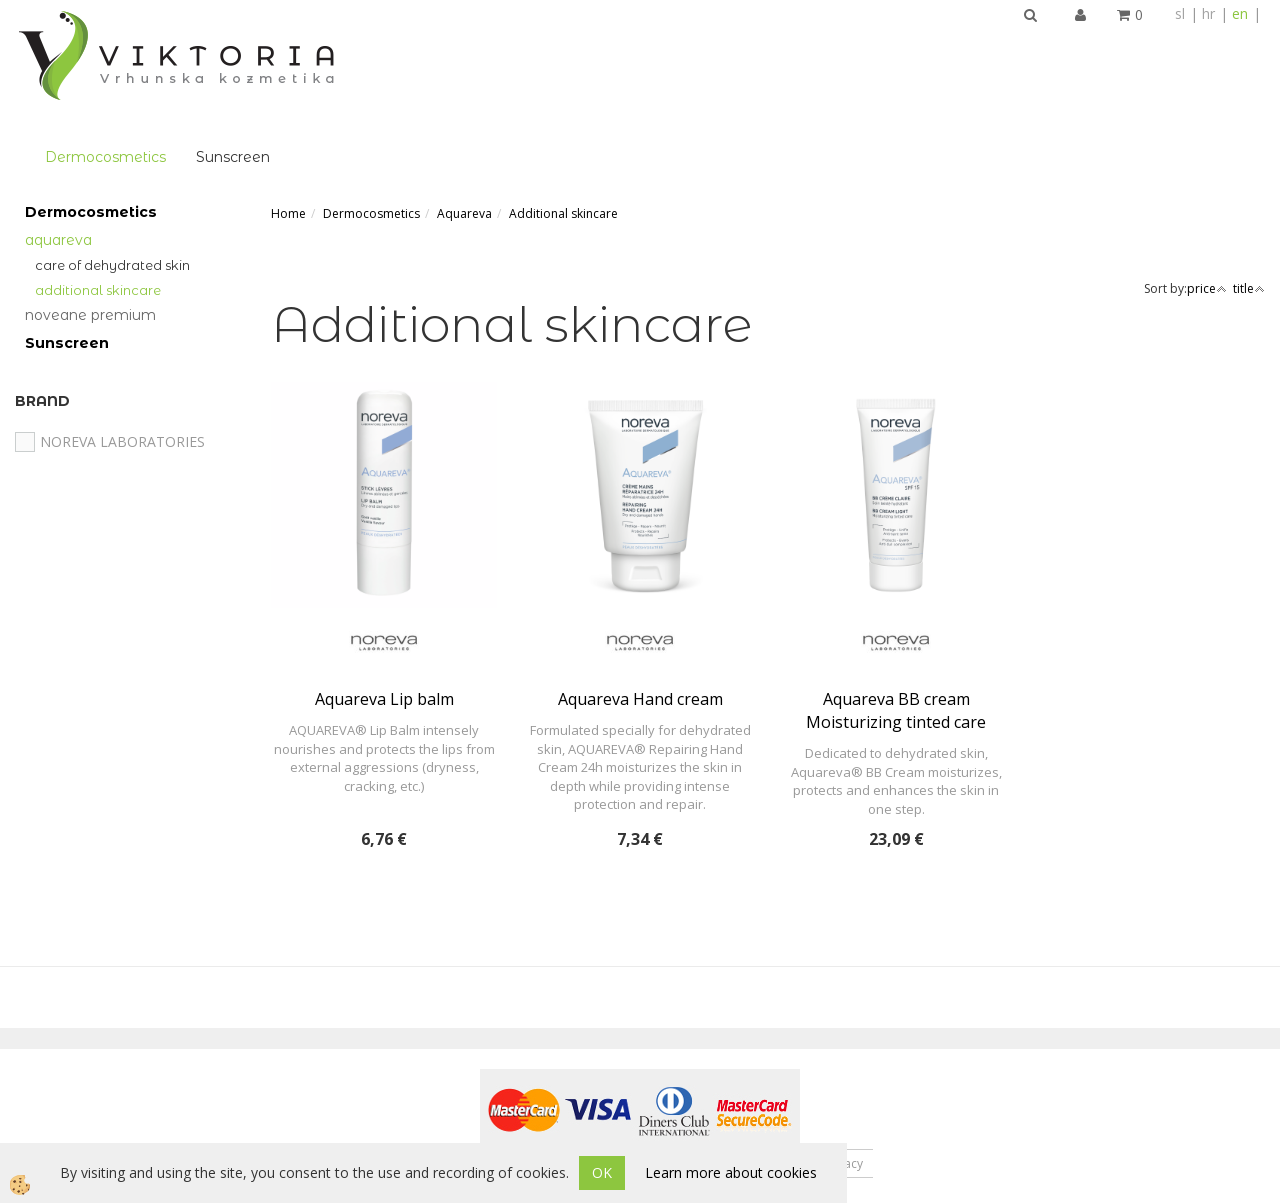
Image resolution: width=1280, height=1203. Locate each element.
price (1207, 191)
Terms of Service (733, 1066)
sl (1180, 13)
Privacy (843, 1066)
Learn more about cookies (731, 1172)
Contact (547, 1066)
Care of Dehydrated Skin (112, 167)
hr (1208, 13)
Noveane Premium (90, 218)
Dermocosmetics (361, 46)
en (1240, 13)
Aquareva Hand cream (640, 602)
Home (288, 115)
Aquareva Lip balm (384, 602)
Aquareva (58, 142)
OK (602, 1172)
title (1249, 191)
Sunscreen (489, 46)
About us (456, 1066)
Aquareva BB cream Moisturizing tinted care (896, 613)
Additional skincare (98, 192)
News (627, 1066)
